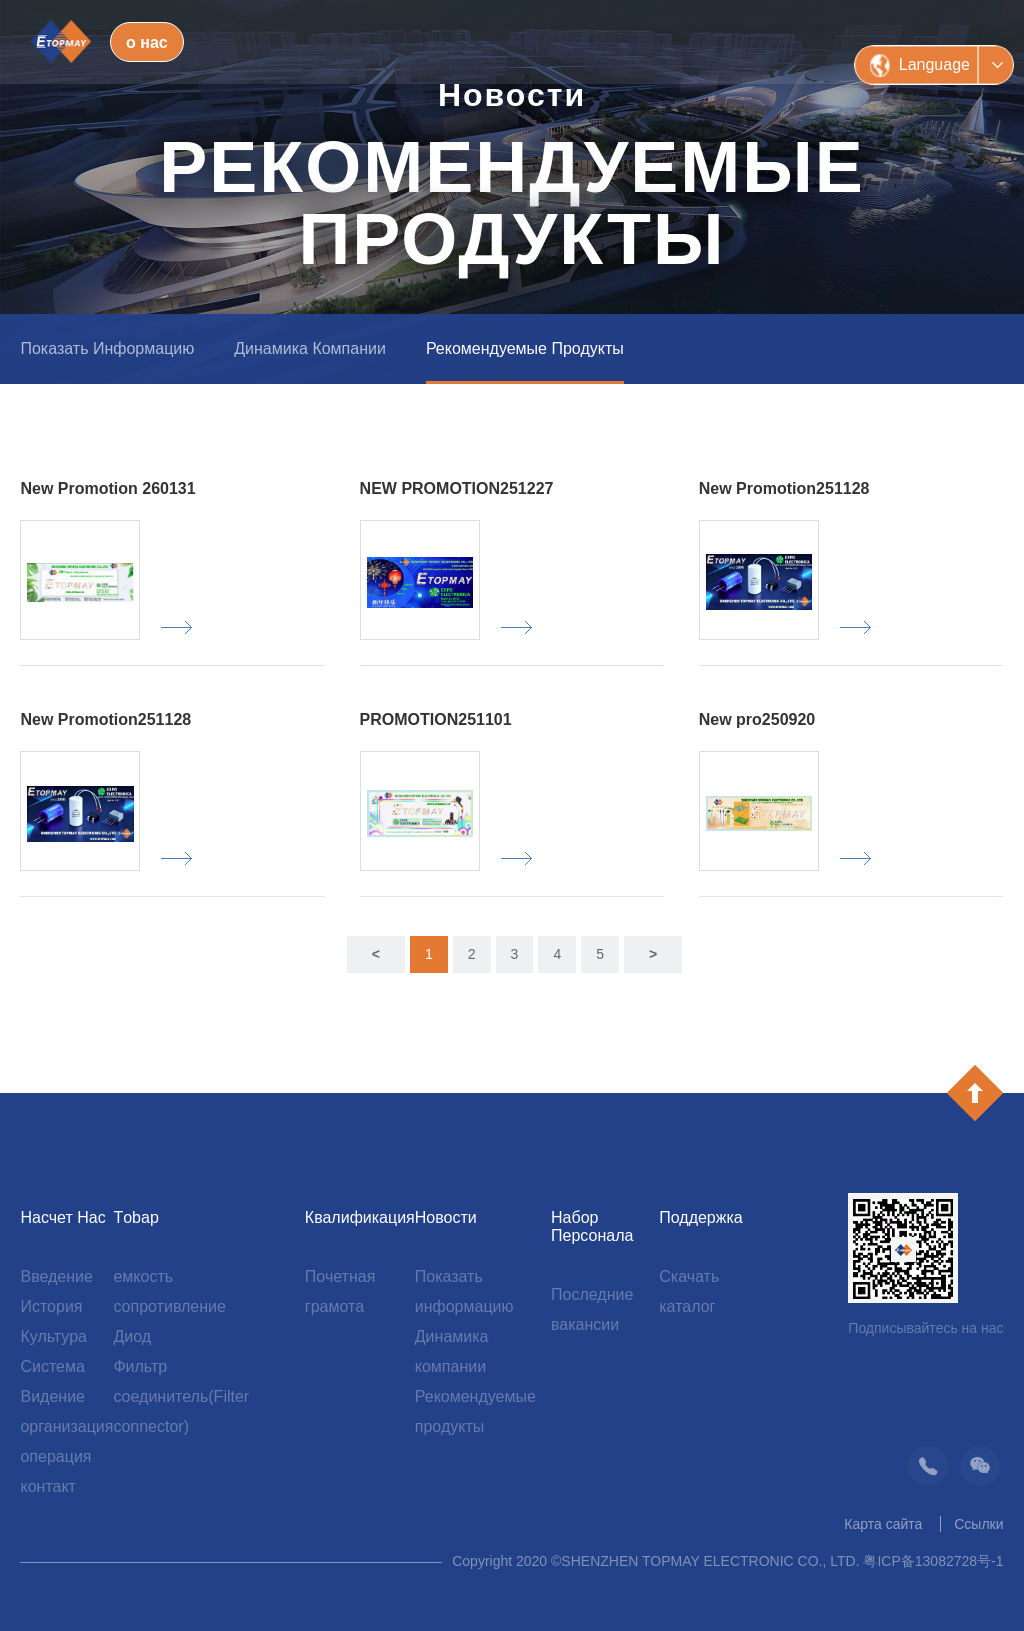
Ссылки (978, 1524)
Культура (53, 1336)
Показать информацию (107, 348)
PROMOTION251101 (436, 719)
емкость (143, 1276)
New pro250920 (757, 719)
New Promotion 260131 (107, 488)
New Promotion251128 (784, 488)
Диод (132, 1336)
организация (66, 1426)
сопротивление (169, 1306)
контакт (47, 1486)
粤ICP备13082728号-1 (933, 1561)
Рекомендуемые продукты (525, 348)
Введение (56, 1276)
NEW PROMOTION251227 (457, 488)
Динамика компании (310, 348)
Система (52, 1366)
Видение (52, 1396)
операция (55, 1456)
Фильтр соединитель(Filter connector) (181, 1396)
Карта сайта (883, 1524)
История (51, 1306)
